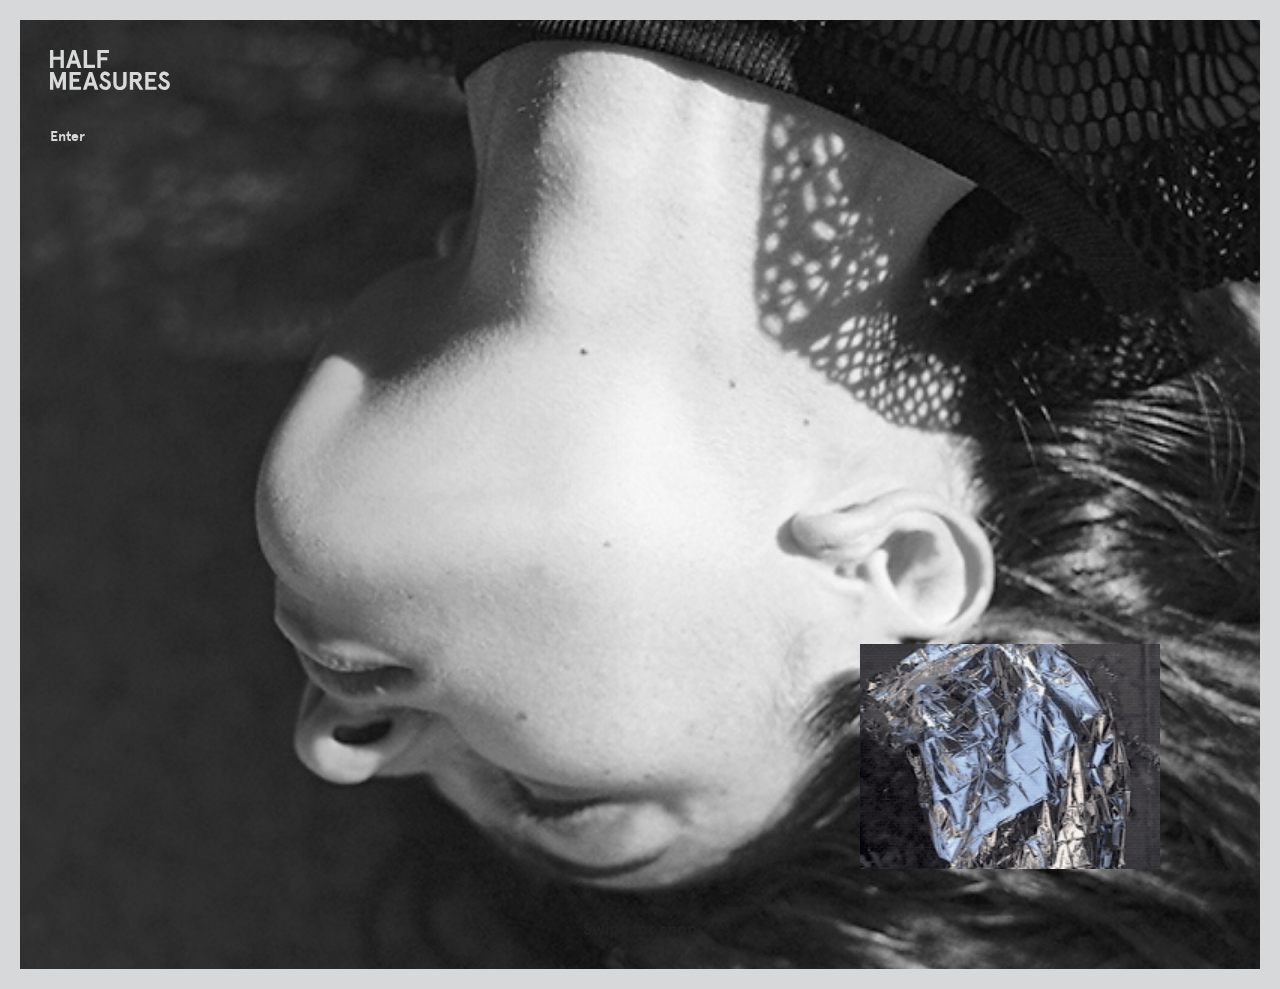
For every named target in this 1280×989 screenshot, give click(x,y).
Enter (67, 136)
